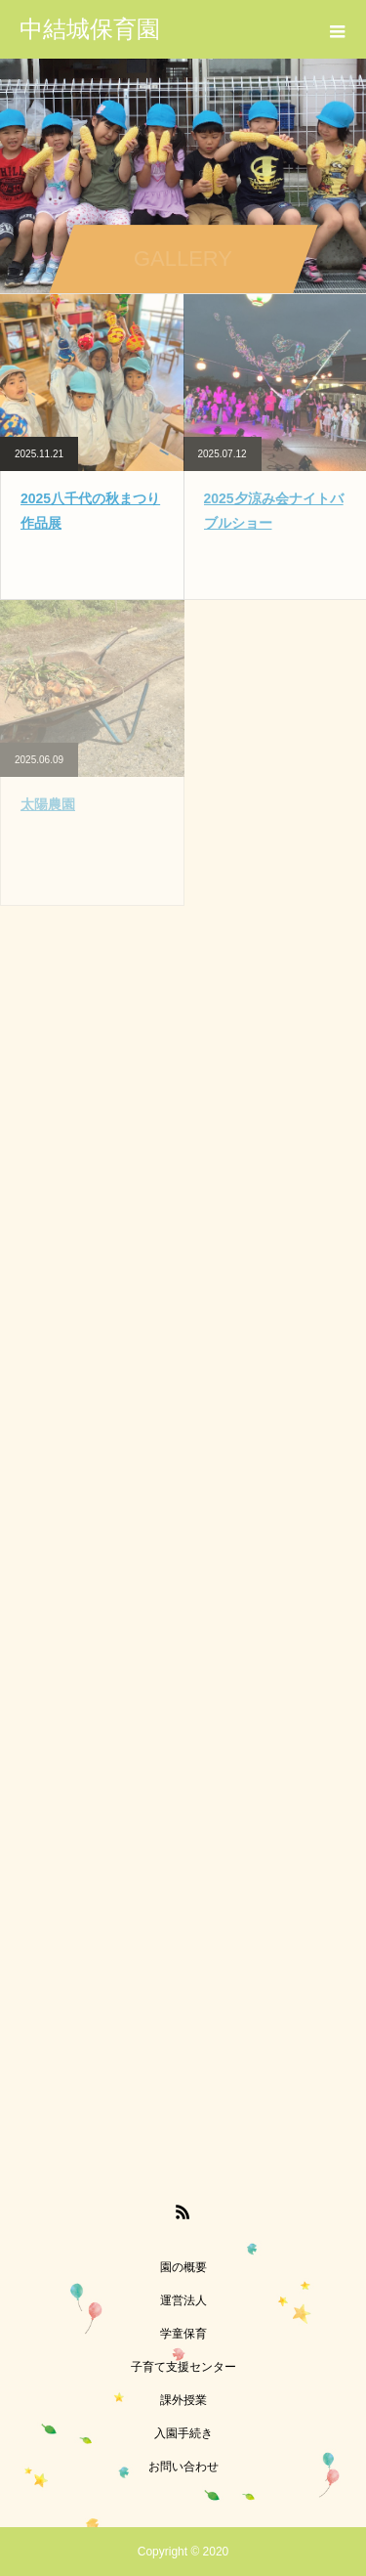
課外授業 (183, 2400)
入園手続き (183, 2433)
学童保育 (183, 2333)
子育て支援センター (183, 2367)
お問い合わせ (183, 2466)
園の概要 (183, 2267)
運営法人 (183, 2300)
